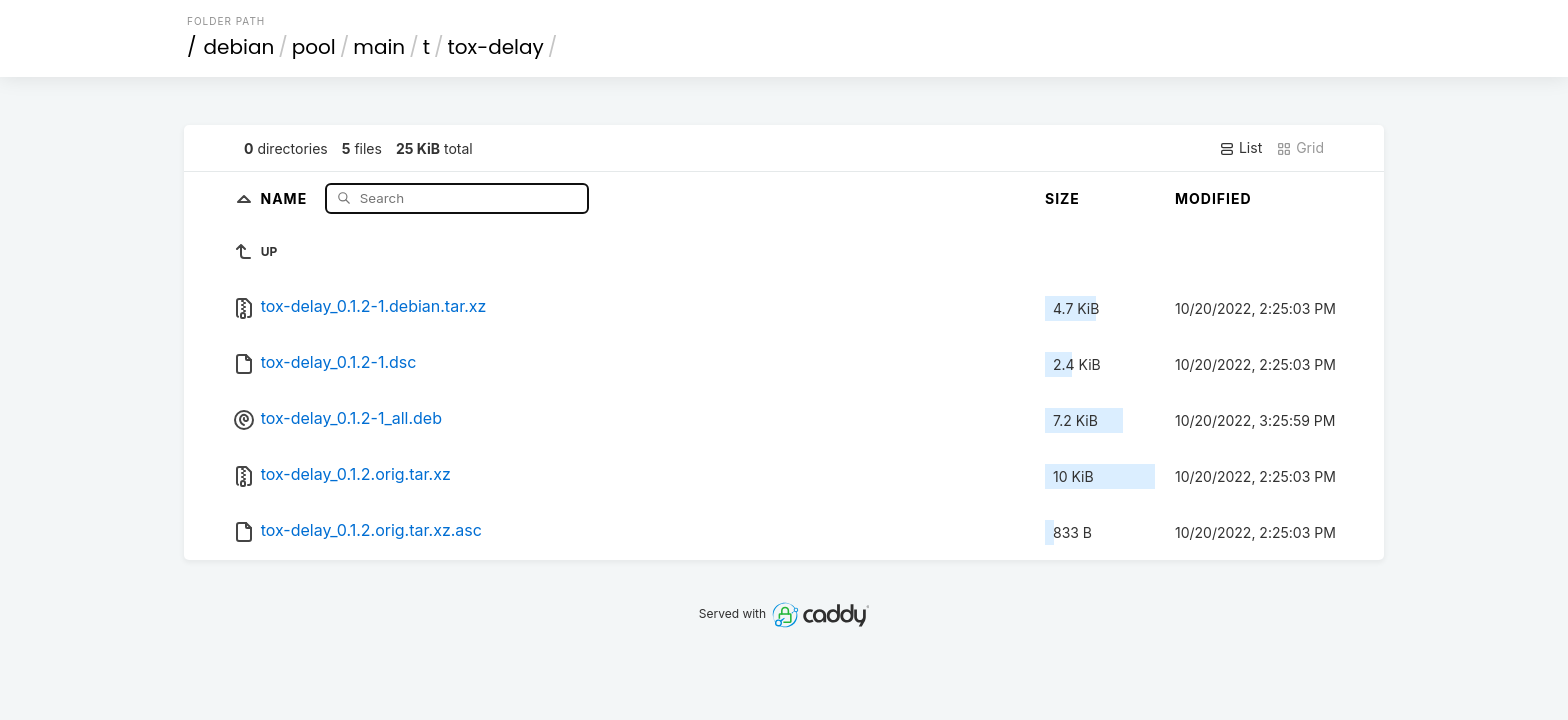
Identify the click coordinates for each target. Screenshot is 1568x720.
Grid (1300, 148)
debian (239, 47)
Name (285, 197)
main (379, 47)
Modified (1213, 198)
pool (314, 47)
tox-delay (496, 47)
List (1240, 148)
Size (1062, 198)
